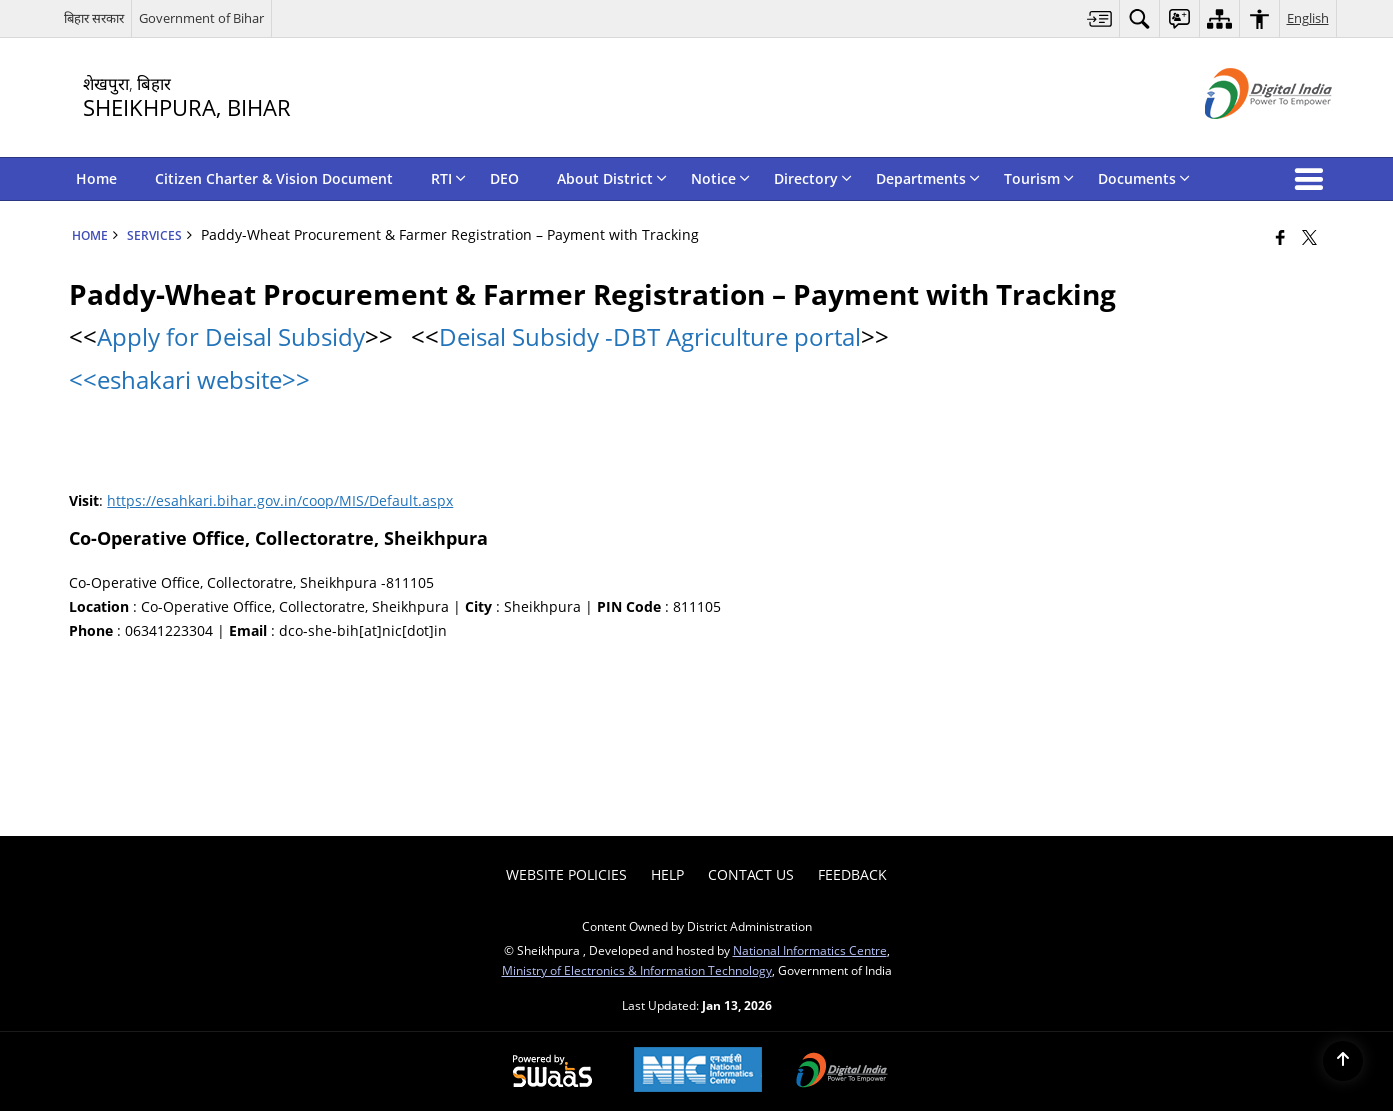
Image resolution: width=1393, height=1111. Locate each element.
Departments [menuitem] (928, 178)
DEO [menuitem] (504, 178)
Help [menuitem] (667, 874)
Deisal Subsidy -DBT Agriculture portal (650, 336)
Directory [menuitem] (813, 178)
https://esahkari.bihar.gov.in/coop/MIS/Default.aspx (280, 500)
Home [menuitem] (96, 178)
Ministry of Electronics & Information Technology (637, 970)
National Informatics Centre (810, 950)
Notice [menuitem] (720, 178)
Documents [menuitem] (1144, 178)
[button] (1313, 179)
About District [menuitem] (612, 178)
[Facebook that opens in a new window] (1280, 237)
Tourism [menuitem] (1039, 178)
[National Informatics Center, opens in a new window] (698, 1071)
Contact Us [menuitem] (751, 874)
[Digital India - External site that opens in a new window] (1243, 135)
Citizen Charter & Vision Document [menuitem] (274, 178)
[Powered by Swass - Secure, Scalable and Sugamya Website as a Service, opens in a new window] (552, 1072)
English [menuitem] (1308, 18)
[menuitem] (1100, 18)
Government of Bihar (201, 18)
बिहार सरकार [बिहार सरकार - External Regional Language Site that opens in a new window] (94, 18)
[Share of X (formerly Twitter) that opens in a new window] (1309, 237)
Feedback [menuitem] (852, 874)
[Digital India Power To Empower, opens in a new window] (842, 1072)
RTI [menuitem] (448, 178)
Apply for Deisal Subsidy (231, 336)
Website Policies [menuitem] (566, 874)
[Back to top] (1343, 1061)
